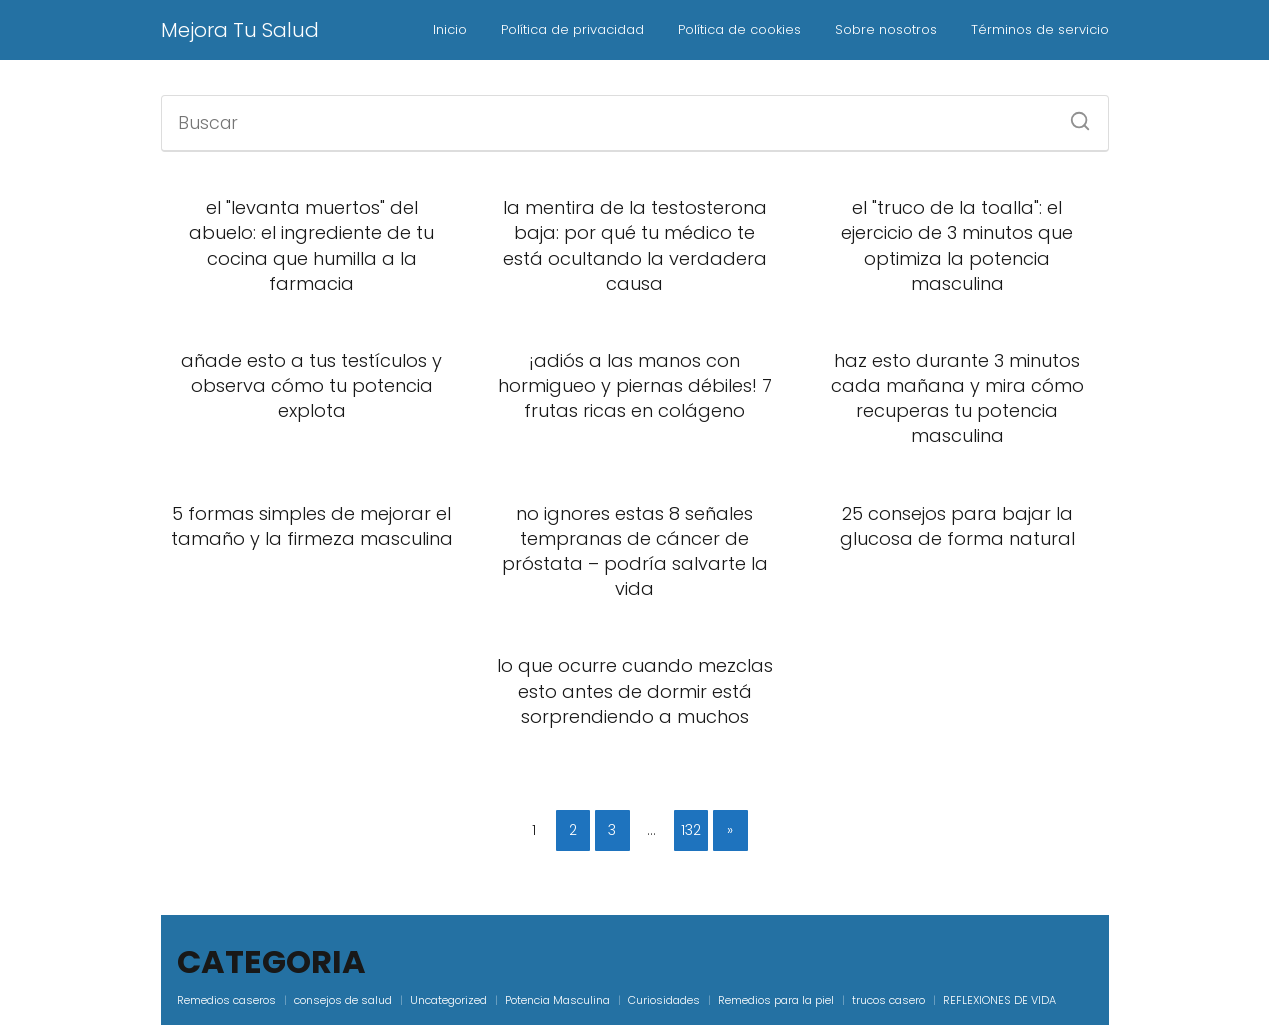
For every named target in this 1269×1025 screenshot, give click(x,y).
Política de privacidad (572, 29)
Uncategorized (448, 1000)
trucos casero (888, 1000)
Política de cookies (739, 29)
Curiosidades (664, 1000)
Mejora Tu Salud (240, 30)
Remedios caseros (226, 1000)
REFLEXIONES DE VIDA (999, 1000)
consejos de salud (343, 1000)
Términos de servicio (1040, 29)
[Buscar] (1073, 115)
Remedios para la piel (776, 1000)
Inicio (450, 29)
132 (691, 830)
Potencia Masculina (557, 1000)
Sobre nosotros (886, 29)
